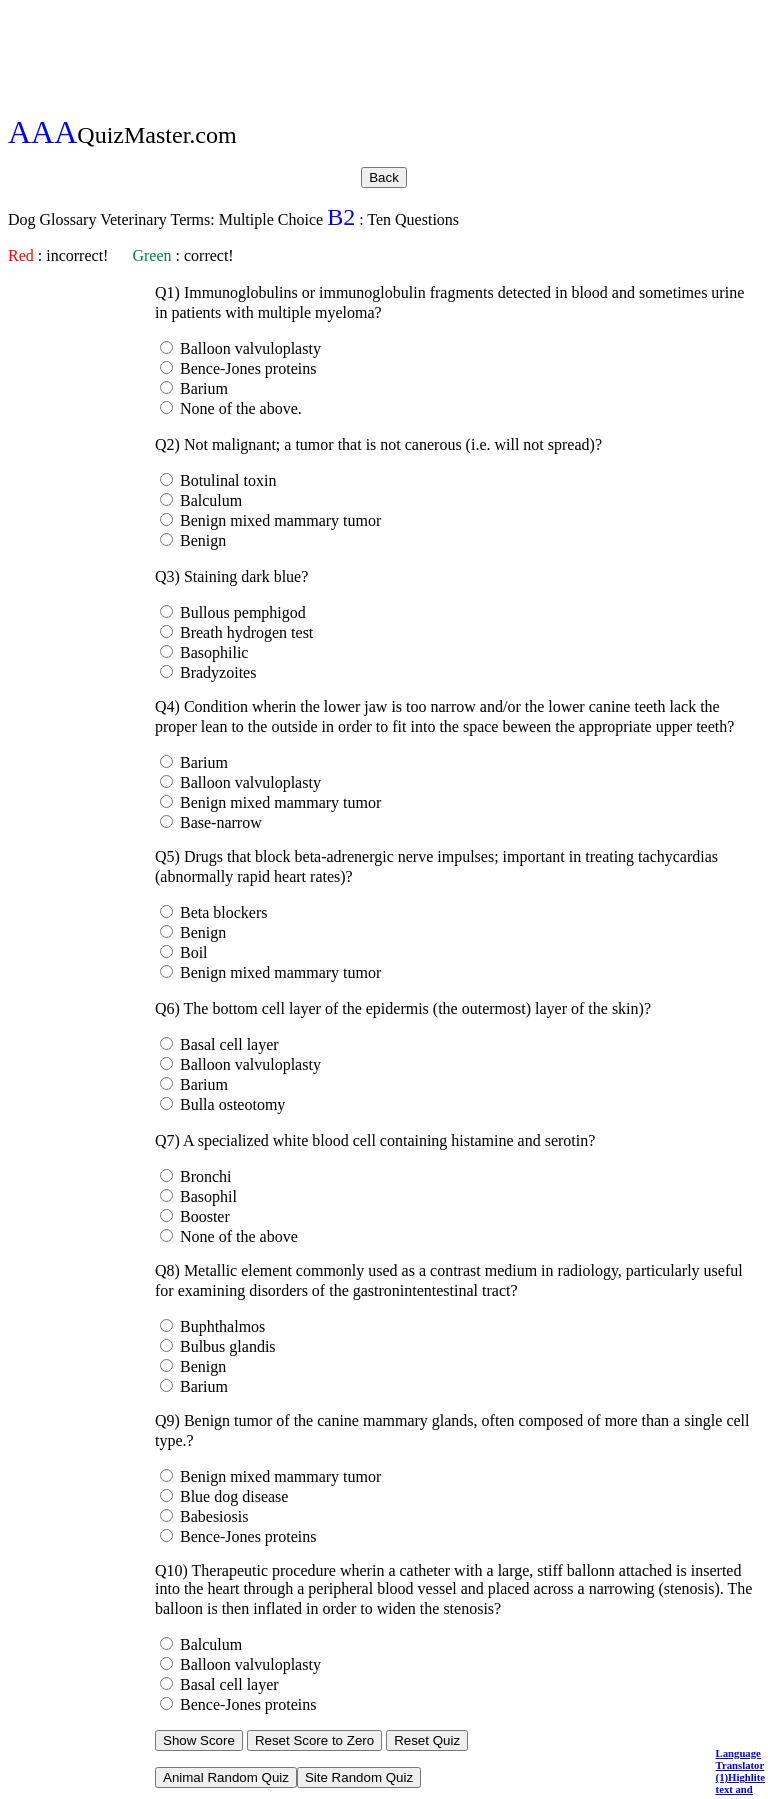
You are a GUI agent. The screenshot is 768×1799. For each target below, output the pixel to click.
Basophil (206, 1196)
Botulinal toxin (226, 480)
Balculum (209, 500)
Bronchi (204, 1176)
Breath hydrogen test (244, 632)
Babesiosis (212, 1516)
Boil (192, 952)
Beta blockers (222, 912)
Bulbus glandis (226, 1346)
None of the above (237, 1236)
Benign (201, 540)
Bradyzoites (216, 672)
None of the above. (239, 408)
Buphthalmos (220, 1326)
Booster (203, 1216)
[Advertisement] (384, 53)
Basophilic (212, 652)
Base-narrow (219, 822)
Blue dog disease (232, 1496)
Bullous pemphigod (241, 612)
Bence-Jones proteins (246, 368)
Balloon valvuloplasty (248, 348)
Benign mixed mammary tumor (278, 520)
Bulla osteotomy (230, 1104)
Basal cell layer (227, 1044)
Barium (202, 388)
